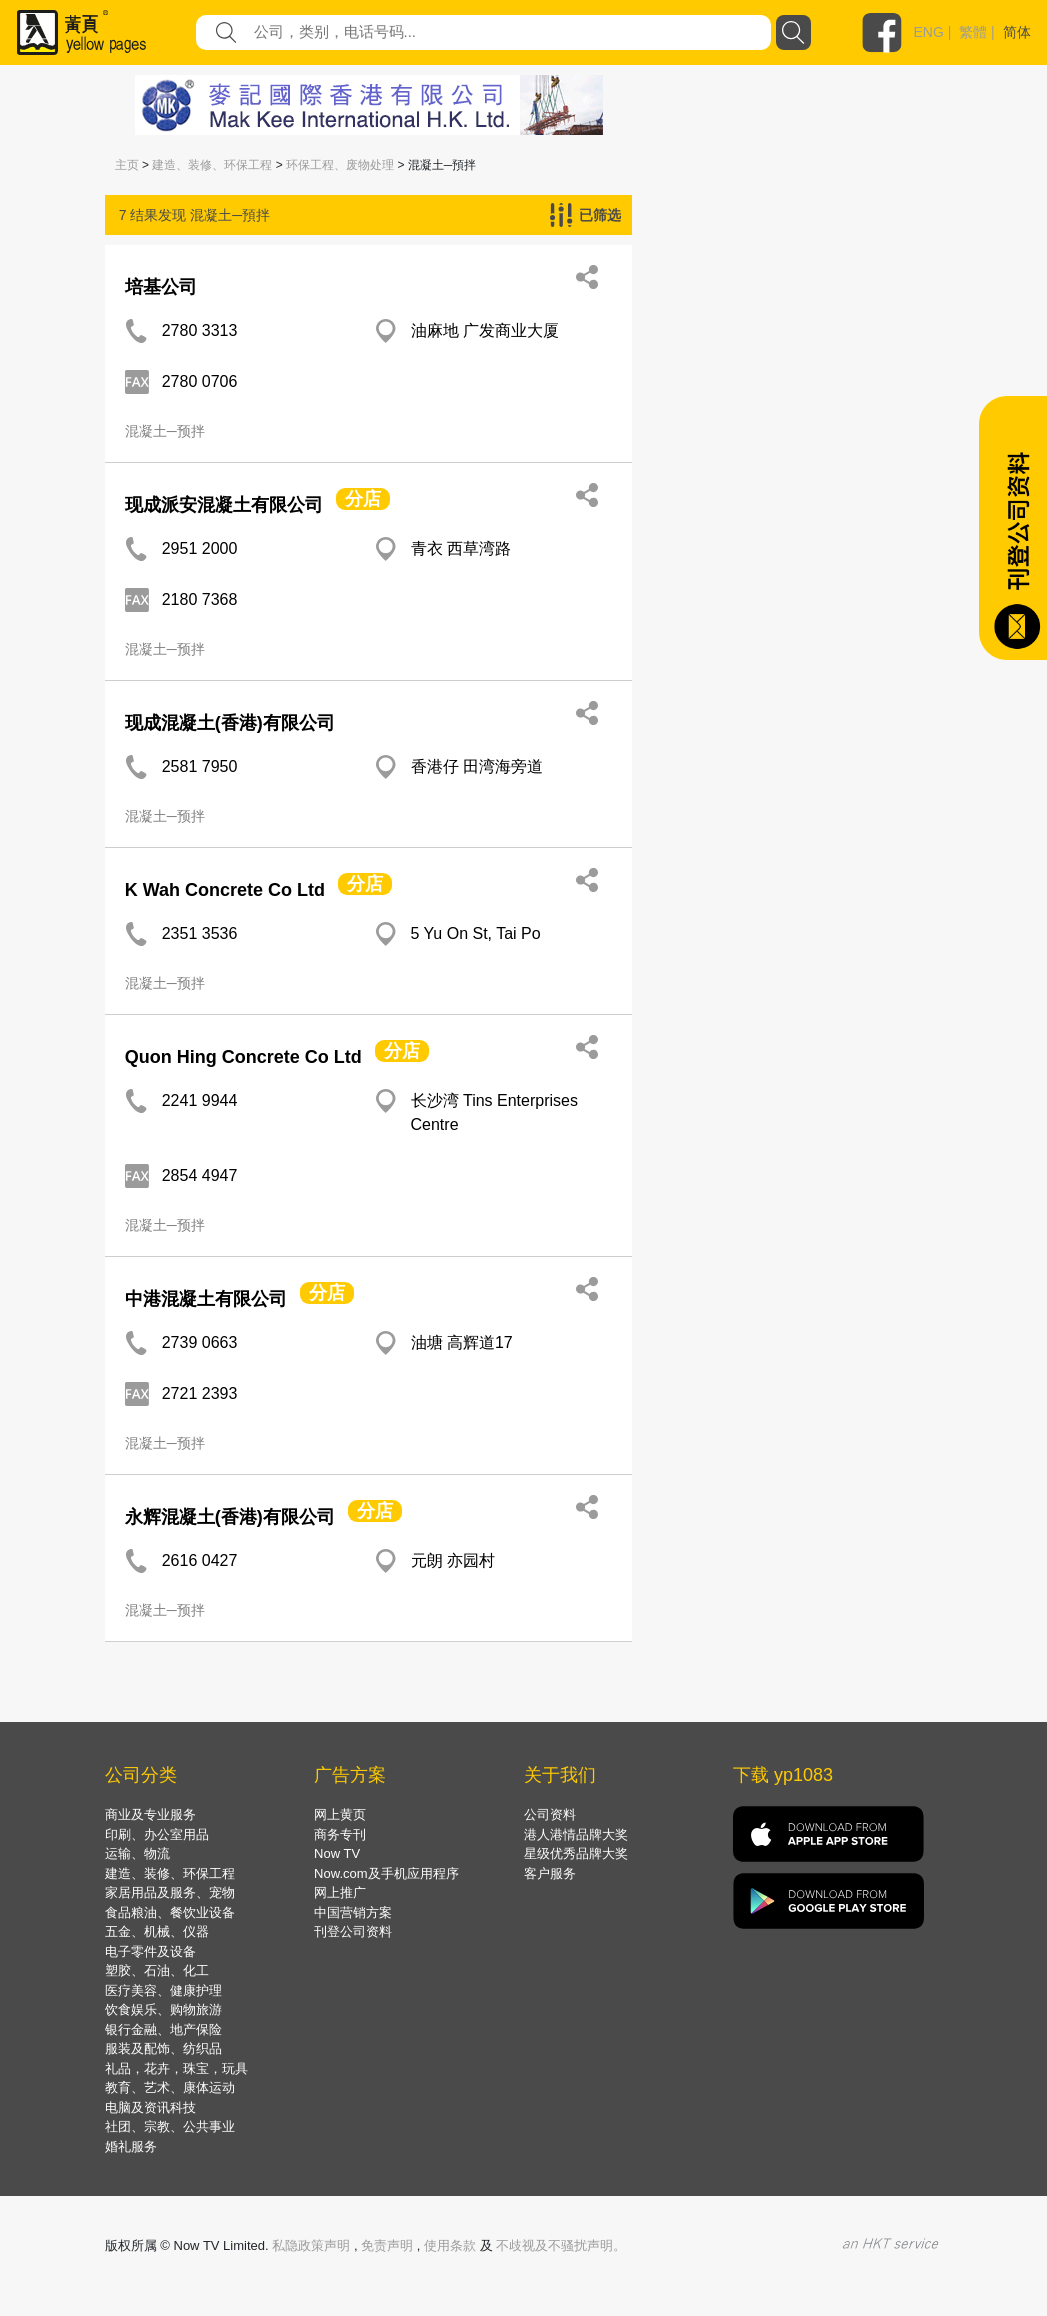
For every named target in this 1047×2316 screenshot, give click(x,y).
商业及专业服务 (150, 1814)
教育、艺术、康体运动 (170, 2087)
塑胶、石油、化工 (157, 1970)
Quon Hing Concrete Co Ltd (243, 1057)
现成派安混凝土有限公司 (224, 505)
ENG (929, 32)
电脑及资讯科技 (150, 2107)
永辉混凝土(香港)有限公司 (230, 1517)
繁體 (973, 32)
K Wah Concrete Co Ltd (225, 890)
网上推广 (340, 1892)
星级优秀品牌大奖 (576, 1853)
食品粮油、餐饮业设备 (170, 1912)
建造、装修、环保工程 (212, 165)
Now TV (337, 1853)
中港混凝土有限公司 (206, 1299)
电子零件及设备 (150, 1951)
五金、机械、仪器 (157, 1931)
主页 (127, 165)
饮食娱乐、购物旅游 (163, 2009)
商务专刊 (340, 1834)
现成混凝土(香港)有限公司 (230, 723)
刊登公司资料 (353, 1931)
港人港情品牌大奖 (576, 1834)
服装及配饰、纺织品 (163, 2048)
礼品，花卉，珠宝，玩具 (176, 2068)
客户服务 (550, 1873)
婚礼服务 (131, 2146)
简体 (1017, 32)
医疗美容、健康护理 (163, 1990)
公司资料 (550, 1814)
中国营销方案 (353, 1912)
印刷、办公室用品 (157, 1834)
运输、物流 (137, 1853)
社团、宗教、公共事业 (170, 2126)
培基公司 (161, 287)
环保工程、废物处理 (340, 165)
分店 (363, 499)
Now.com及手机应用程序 (386, 1873)
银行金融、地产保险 (163, 2029)
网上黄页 (340, 1814)
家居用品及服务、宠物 (170, 1892)
